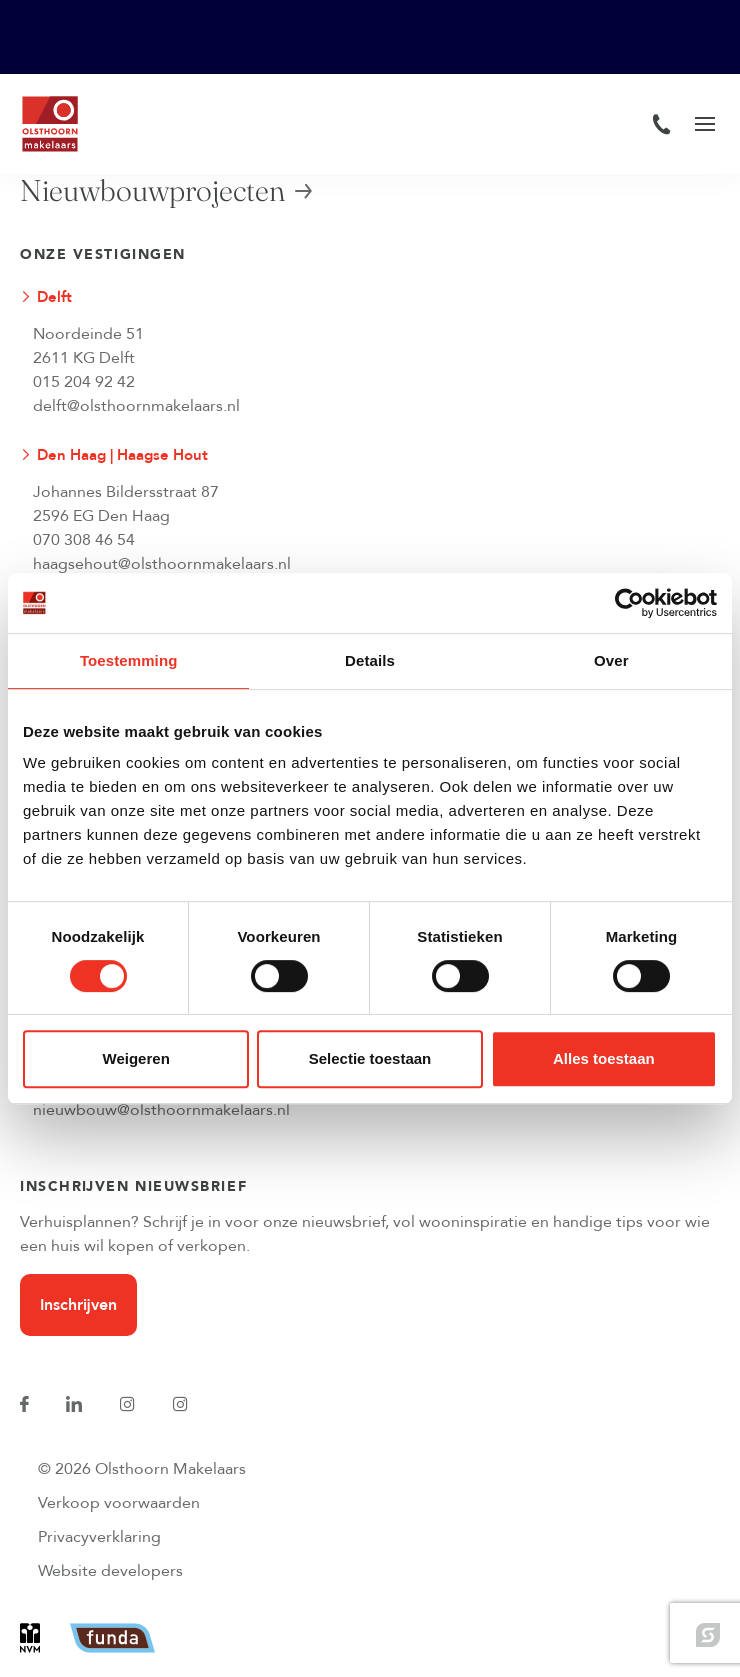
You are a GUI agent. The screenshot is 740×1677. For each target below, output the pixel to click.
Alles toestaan (604, 1058)
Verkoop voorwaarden (119, 1503)
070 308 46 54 (84, 540)
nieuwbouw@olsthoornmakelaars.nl (161, 1110)
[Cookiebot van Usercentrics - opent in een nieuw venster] (629, 603)
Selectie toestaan (370, 1058)
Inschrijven (78, 1305)
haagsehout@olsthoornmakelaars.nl (162, 564)
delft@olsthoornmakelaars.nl (136, 406)
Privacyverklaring (99, 1537)
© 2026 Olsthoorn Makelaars (142, 1469)
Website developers (110, 1571)
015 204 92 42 (84, 382)
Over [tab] (611, 660)
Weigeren (136, 1058)
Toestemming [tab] (129, 660)
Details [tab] (370, 660)
